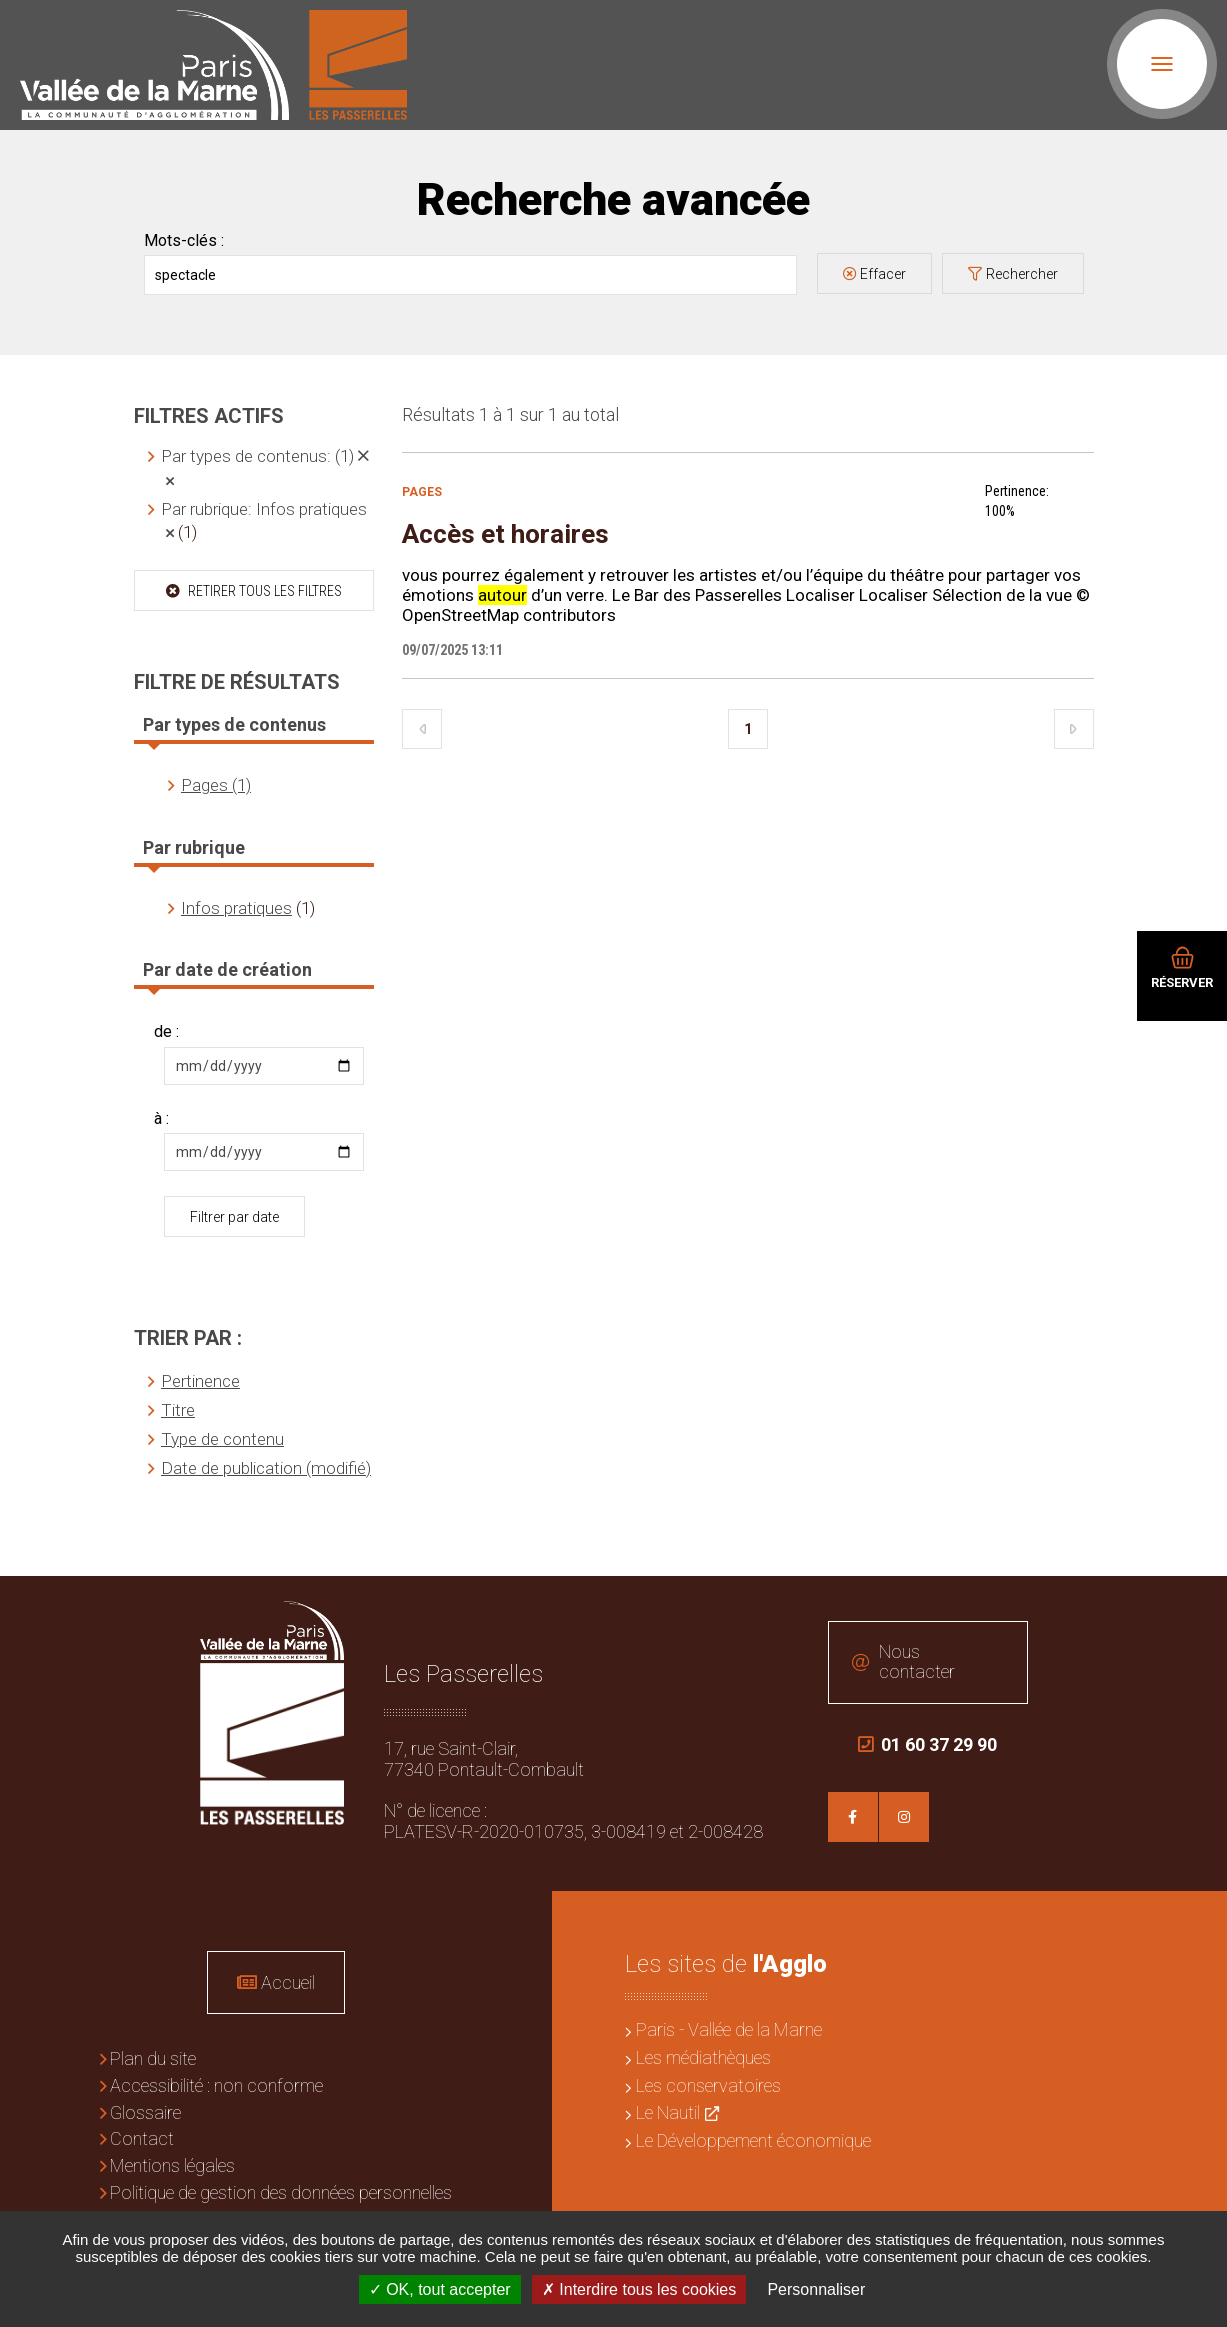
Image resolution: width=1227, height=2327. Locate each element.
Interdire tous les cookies (639, 2289)
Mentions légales (172, 2165)
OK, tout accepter (440, 2289)
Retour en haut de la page (1197, 1606)
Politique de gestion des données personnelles (281, 2192)
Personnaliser (816, 2289)
